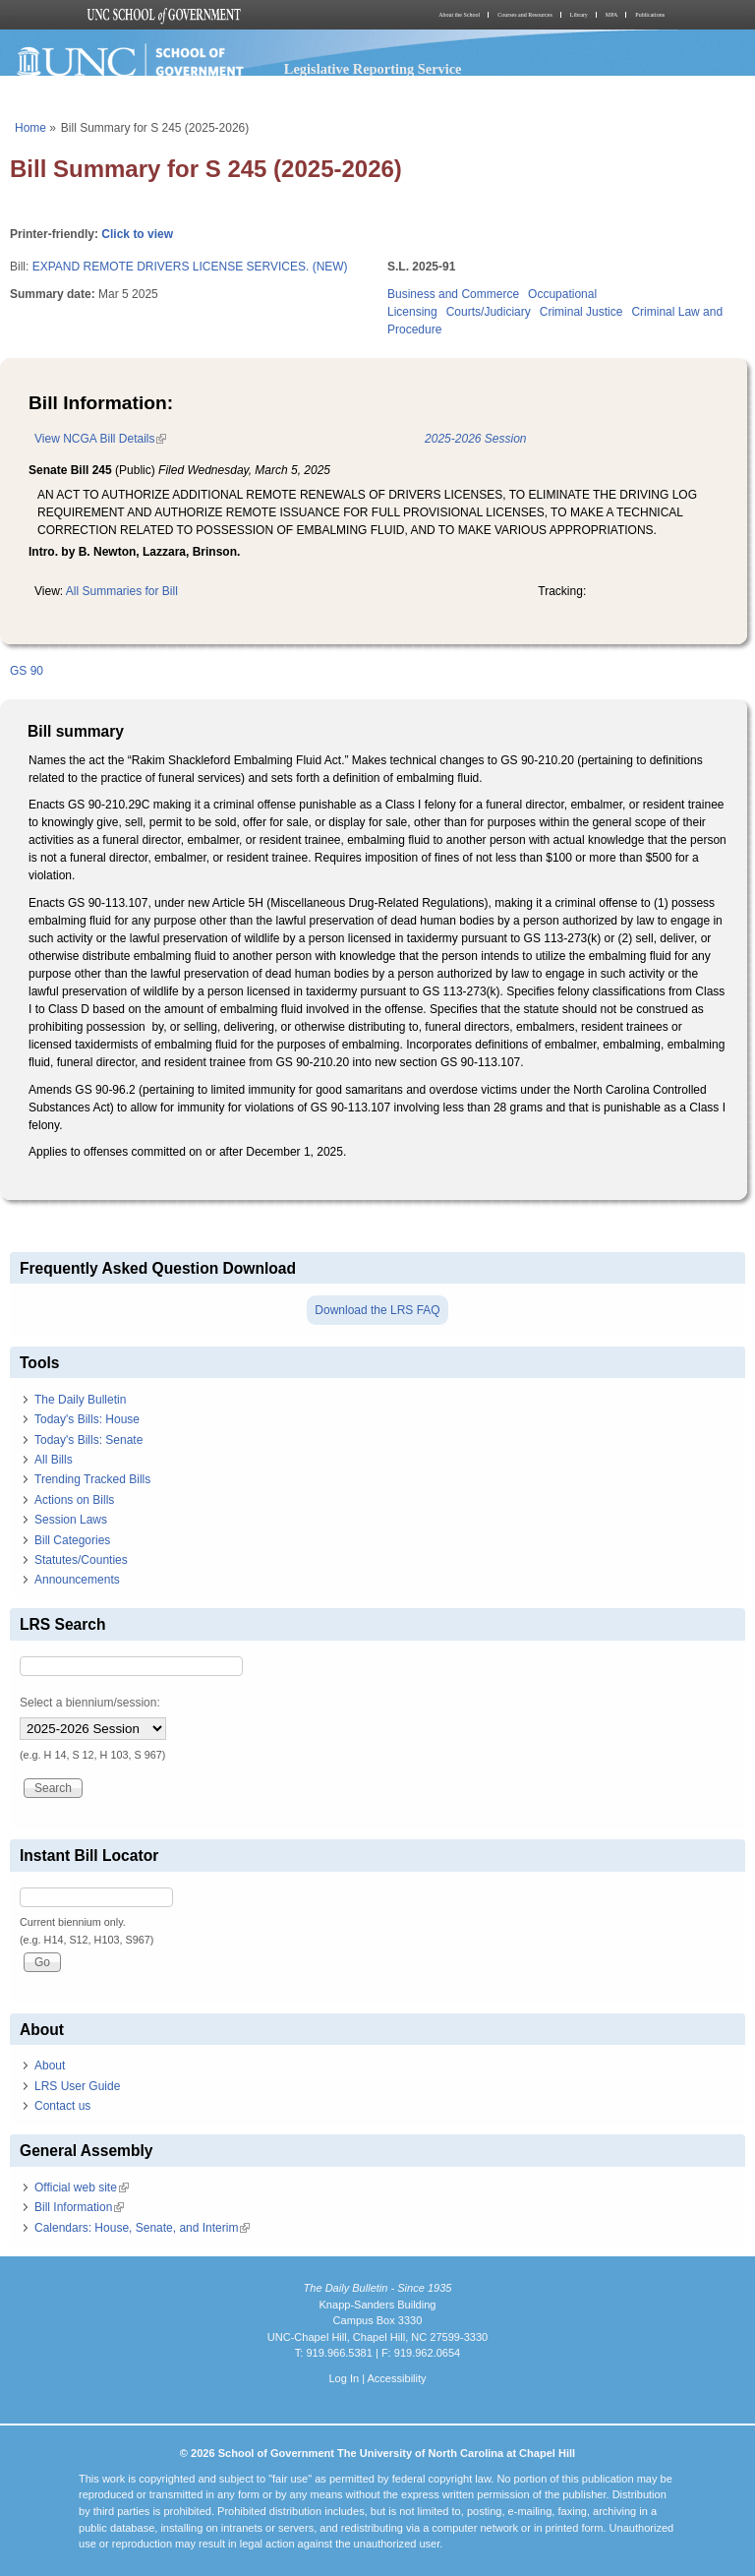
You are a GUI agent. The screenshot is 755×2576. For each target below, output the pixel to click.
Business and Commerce (453, 294)
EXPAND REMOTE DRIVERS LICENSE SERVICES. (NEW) (190, 266)
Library (579, 15)
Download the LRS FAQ (377, 1310)
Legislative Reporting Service (373, 69)
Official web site (81, 2187)
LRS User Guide (77, 2086)
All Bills (53, 1460)
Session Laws (70, 1520)
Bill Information (79, 2207)
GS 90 (26, 671)
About (49, 2065)
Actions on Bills (74, 1500)
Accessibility (396, 2378)
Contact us (62, 2106)
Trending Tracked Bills (92, 1479)
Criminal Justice (581, 312)
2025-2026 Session (475, 439)
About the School (459, 15)
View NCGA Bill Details (100, 439)
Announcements (77, 1580)
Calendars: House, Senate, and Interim (142, 2228)
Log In (343, 2378)
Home (30, 128)
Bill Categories (72, 1540)
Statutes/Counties (81, 1560)
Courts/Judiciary (488, 312)
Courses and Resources (524, 15)
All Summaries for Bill (122, 591)
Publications (650, 15)
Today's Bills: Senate (88, 1440)
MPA (611, 15)
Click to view (137, 234)
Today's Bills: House (87, 1419)
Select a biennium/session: (90, 1702)
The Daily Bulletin (80, 1400)
